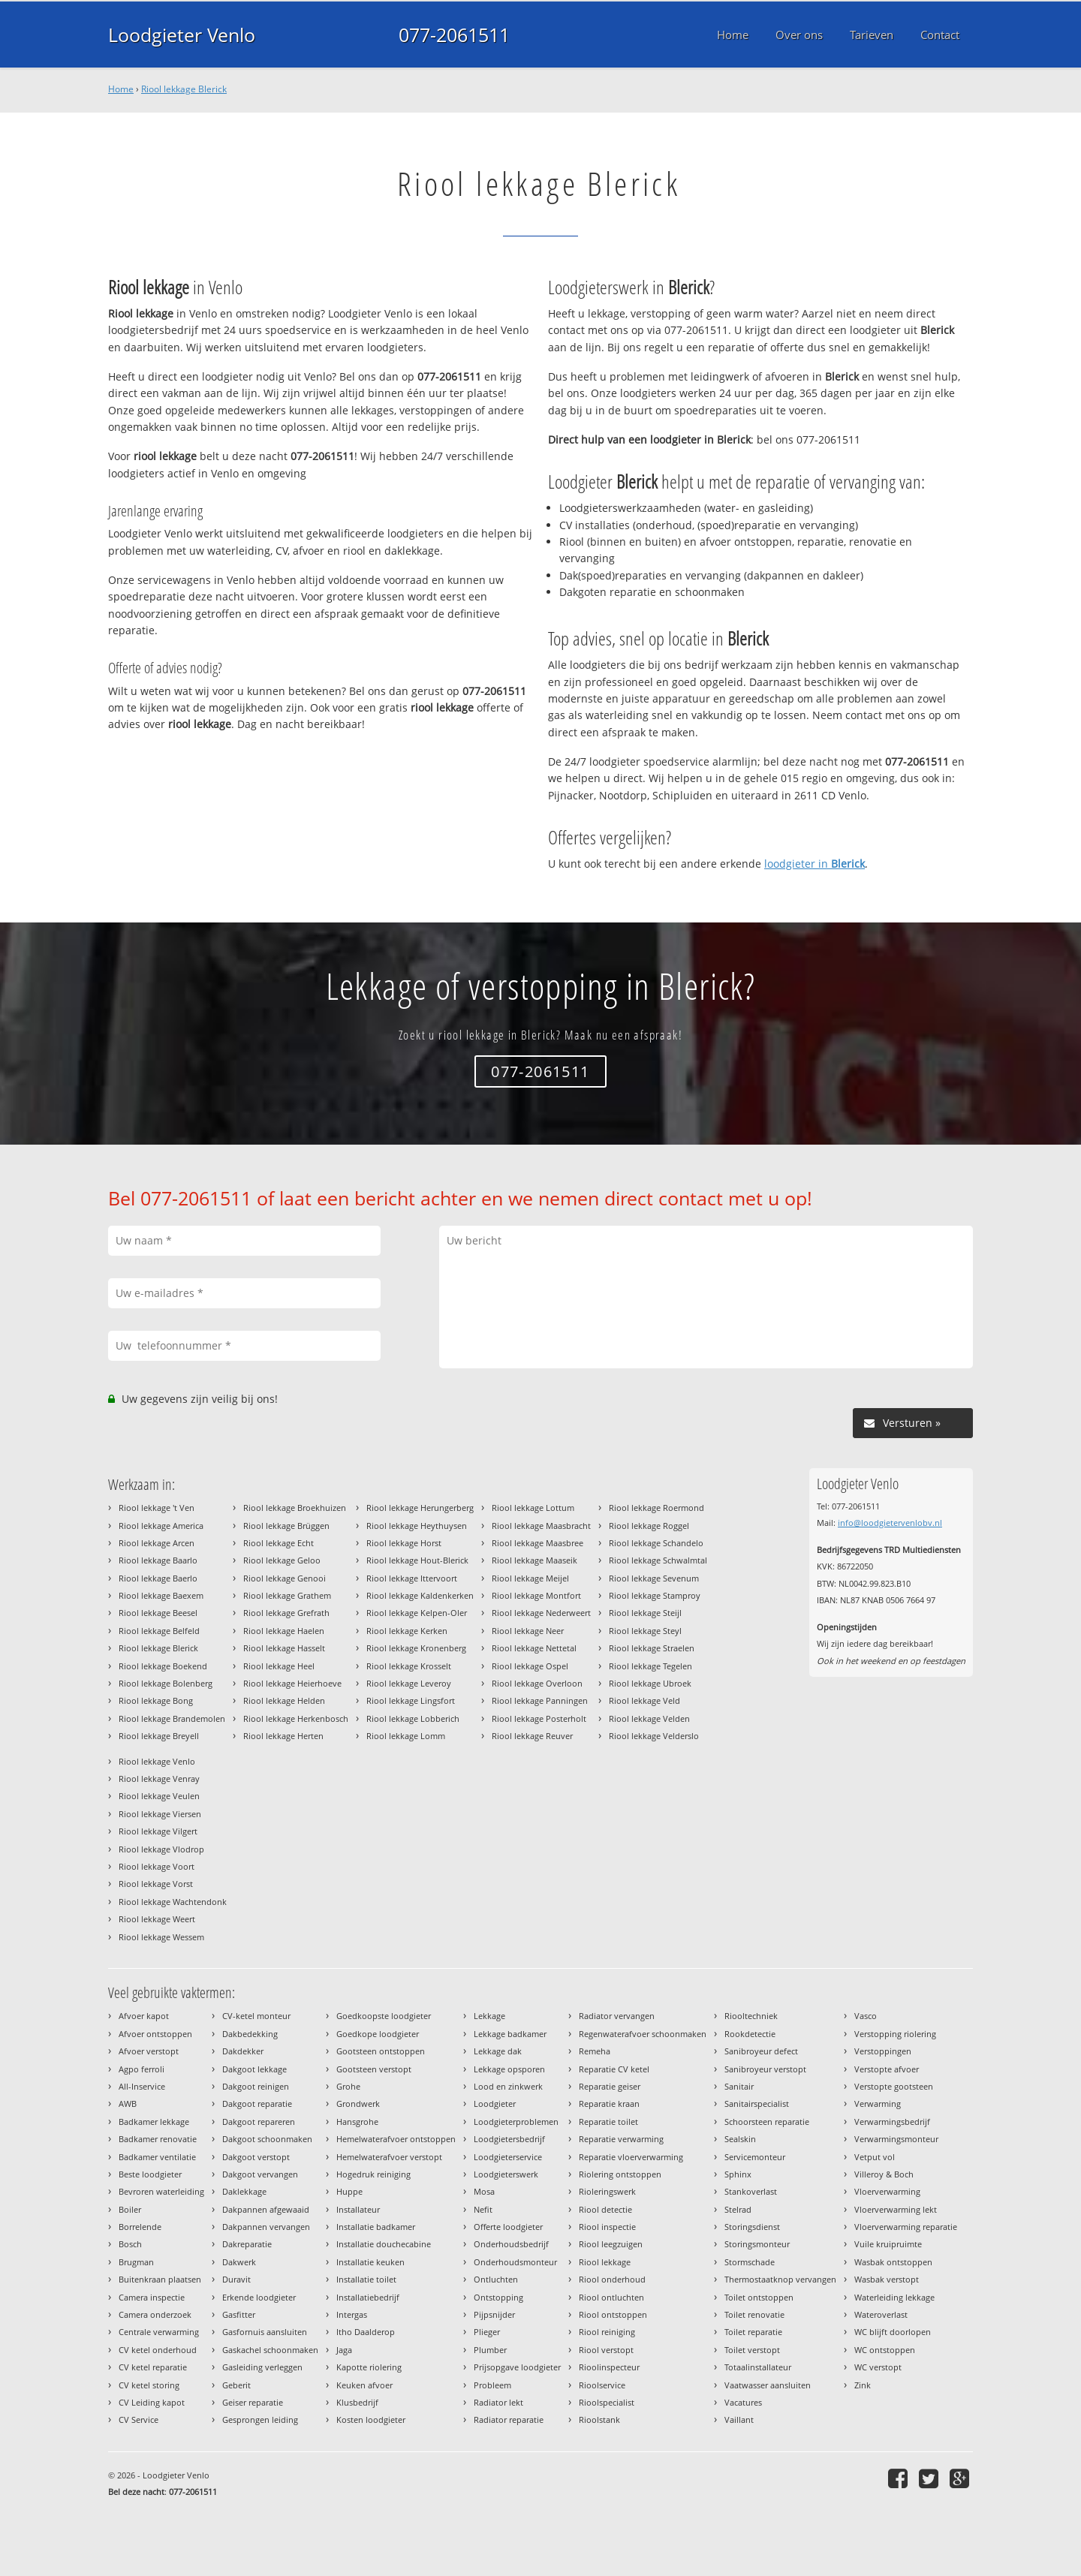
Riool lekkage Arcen (156, 1542)
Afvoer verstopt (149, 2051)
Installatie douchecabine (383, 2243)
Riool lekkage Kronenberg (416, 1648)
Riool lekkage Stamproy (654, 1595)
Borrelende (140, 2226)
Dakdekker (242, 2051)
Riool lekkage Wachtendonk (173, 1901)
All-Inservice (142, 2086)
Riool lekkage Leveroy (408, 1683)
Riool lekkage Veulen (159, 1795)
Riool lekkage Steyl (645, 1630)
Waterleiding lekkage (894, 2297)
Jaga (344, 2349)
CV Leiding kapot (152, 2402)
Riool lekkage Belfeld (159, 1630)
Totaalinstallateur (757, 2367)
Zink (862, 2385)
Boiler (130, 2209)
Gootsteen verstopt (373, 2069)
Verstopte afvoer (886, 2069)
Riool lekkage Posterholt (539, 1718)
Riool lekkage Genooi (284, 1578)
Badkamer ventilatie (157, 2156)
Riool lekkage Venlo (157, 1761)
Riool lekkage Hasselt (284, 1648)
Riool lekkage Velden (649, 1718)
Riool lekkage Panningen (540, 1700)
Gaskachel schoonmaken (270, 2349)
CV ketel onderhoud (158, 2349)
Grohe (348, 2086)
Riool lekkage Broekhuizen (294, 1507)
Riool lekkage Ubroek (650, 1683)
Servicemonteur (754, 2156)
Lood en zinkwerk (508, 2086)
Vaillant (739, 2419)
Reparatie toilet (608, 2121)
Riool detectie (605, 2209)
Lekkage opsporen (509, 2069)
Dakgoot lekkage (254, 2069)
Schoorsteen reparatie (766, 2121)
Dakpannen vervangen (266, 2226)
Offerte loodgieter (508, 2226)
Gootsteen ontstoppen (380, 2051)
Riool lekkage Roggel (649, 1525)
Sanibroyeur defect (761, 2051)
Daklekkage (244, 2191)
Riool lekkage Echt (278, 1542)
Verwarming (877, 2103)
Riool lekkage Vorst (156, 1883)
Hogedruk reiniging (373, 2174)
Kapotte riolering (369, 2367)
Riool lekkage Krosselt (408, 1666)
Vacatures (743, 2402)
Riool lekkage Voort (156, 1866)
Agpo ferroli (141, 2069)
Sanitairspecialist (756, 2103)
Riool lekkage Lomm (405, 1735)
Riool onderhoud (612, 2279)
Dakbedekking (250, 2033)
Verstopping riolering (895, 2033)
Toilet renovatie (754, 2314)
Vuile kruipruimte (888, 2243)
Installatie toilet (366, 2279)
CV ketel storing (149, 2385)
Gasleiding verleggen (262, 2367)
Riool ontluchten (611, 2297)
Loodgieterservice (508, 2156)
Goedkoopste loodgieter (383, 2015)
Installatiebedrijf (367, 2297)
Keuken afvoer (364, 2385)
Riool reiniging (607, 2331)
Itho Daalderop (365, 2331)
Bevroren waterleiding (161, 2191)
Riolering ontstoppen (620, 2174)
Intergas (351, 2314)
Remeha (594, 2051)
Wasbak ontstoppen (893, 2262)
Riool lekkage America (161, 1525)
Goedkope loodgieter (377, 2033)
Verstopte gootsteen (893, 2086)
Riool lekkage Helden (284, 1700)
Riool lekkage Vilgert (158, 1831)
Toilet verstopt (752, 2349)
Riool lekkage (605, 2262)
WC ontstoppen (884, 2349)
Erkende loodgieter (259, 2297)
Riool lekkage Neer (528, 1630)
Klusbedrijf (357, 2402)
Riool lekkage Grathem (287, 1595)
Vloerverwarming (887, 2191)
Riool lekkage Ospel (530, 1666)
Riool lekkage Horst (403, 1542)
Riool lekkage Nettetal (534, 1648)
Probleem (492, 2385)
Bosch (130, 2243)
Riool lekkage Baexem (161, 1595)
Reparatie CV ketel (614, 2069)
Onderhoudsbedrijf (511, 2243)
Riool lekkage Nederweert (541, 1612)
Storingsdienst (752, 2226)
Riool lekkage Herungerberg (420, 1507)
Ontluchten (496, 2279)
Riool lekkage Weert (157, 1918)
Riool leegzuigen (611, 2243)
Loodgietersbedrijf (509, 2138)
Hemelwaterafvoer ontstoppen (396, 2138)
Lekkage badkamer (510, 2033)
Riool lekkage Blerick (184, 89)
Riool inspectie (607, 2226)
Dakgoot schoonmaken (267, 2138)
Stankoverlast (750, 2191)
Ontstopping (498, 2297)
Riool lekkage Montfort (536, 1595)
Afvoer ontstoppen (155, 2033)
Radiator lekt (498, 2402)
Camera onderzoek (155, 2314)
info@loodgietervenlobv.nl (890, 1522)
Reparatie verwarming (621, 2138)
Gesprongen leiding (260, 2419)
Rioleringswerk (607, 2191)
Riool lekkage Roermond (656, 1507)
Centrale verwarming (159, 2331)
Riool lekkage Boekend (163, 1666)
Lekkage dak (498, 2051)
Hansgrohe (357, 2121)
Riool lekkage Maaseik (534, 1560)
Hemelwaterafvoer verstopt (389, 2156)
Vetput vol (874, 2156)
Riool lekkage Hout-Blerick (417, 1560)
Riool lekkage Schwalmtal (658, 1560)
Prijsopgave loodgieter (517, 2367)
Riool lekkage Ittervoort (411, 1578)
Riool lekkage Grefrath (286, 1612)
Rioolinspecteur (609, 2367)
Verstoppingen (882, 2051)
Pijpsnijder (494, 2314)
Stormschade (749, 2262)
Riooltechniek (751, 2015)
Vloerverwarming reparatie (905, 2226)
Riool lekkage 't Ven (156, 1507)
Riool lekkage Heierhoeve (292, 1683)
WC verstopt (878, 2367)
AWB (128, 2103)
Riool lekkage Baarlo (158, 1560)
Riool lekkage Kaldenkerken (420, 1595)
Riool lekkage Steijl (645, 1612)
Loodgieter (495, 2103)
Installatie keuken (370, 2262)
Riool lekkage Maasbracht (541, 1525)
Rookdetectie (749, 2033)
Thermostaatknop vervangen (780, 2279)
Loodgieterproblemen (516, 2121)
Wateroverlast (881, 2314)
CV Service (138, 2419)
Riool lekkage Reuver (532, 1735)
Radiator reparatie (509, 2419)
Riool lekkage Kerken (406, 1630)
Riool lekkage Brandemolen (172, 1718)
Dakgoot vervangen (260, 2174)
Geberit (236, 2385)
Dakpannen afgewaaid (265, 2209)
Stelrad (737, 2209)
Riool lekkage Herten (283, 1735)
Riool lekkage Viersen (160, 1813)
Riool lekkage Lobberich (412, 1718)
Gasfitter (238, 2314)
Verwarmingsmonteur (896, 2138)
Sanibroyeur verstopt (765, 2069)
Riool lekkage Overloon (537, 1683)
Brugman (136, 2262)
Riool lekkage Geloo (282, 1560)
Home (121, 89)
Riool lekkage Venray (159, 1778)
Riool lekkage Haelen (283, 1630)
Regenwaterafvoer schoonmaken (642, 2033)
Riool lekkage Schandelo (656, 1542)
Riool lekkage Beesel (158, 1612)
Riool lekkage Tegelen (650, 1666)
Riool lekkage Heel (279, 1666)
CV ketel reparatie (153, 2367)
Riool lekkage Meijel (530, 1578)
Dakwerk (239, 2262)
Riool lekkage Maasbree (537, 1542)
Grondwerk (358, 2103)
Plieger (487, 2331)
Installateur (358, 2209)
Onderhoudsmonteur (515, 2262)
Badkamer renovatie (158, 2138)
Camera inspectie (152, 2297)
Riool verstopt (606, 2349)
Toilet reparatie (753, 2331)
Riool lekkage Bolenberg (165, 1683)
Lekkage (489, 2015)
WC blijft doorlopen (892, 2331)
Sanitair (739, 2086)
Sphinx (737, 2174)
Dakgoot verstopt (256, 2156)
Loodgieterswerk (506, 2174)
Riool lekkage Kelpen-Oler (416, 1612)
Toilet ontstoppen (758, 2297)
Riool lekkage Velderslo (654, 1735)
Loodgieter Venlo (181, 34)
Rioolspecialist (606, 2402)
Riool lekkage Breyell (159, 1735)
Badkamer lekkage (154, 2121)
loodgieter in (814, 863)
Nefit (483, 2209)
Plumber (490, 2349)
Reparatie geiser (609, 2086)
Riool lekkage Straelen (651, 1648)
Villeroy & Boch (884, 2174)
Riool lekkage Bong (156, 1700)
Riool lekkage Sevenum (654, 1578)
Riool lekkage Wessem (161, 1937)
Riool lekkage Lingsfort (410, 1700)
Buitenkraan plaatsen (160, 2279)
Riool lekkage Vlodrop (161, 1849)
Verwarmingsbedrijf (892, 2121)
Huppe (349, 2191)
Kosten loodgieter (370, 2419)
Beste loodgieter (150, 2174)
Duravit (236, 2279)
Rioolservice (602, 2385)
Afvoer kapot (144, 2015)
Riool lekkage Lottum (533, 1507)
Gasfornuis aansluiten (264, 2331)
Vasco (865, 2015)
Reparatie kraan (609, 2103)
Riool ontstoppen (613, 2314)
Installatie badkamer (375, 2226)
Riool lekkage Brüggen (286, 1525)
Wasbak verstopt (886, 2279)
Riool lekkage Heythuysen (416, 1525)
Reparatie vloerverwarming (631, 2156)
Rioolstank (599, 2419)
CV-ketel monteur (256, 2015)
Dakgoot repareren (258, 2121)
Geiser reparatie (252, 2402)
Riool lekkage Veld (644, 1700)
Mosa (484, 2191)
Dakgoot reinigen (255, 2086)
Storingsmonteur (757, 2243)
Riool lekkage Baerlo (158, 1578)
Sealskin (740, 2138)
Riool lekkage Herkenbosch (295, 1718)
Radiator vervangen (617, 2015)
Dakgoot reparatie (257, 2103)
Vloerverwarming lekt (895, 2209)
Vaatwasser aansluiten (767, 2385)
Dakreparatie (247, 2243)
